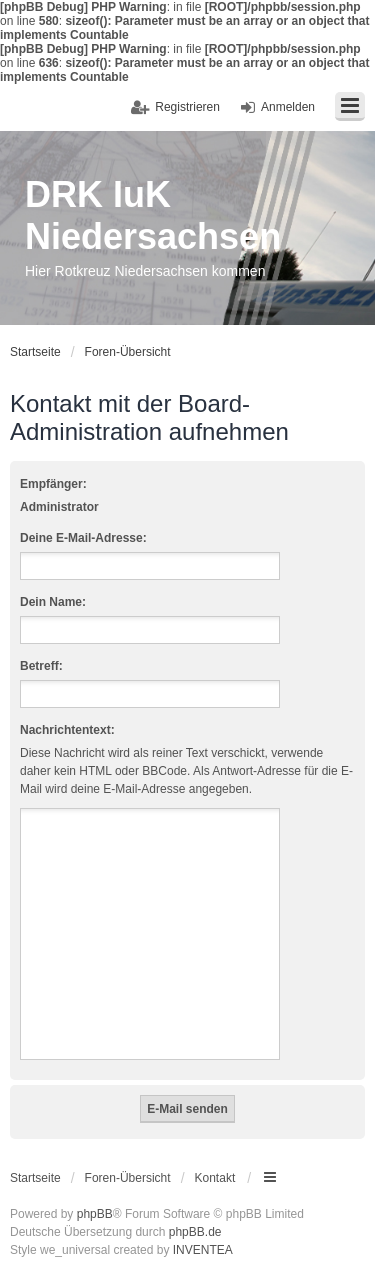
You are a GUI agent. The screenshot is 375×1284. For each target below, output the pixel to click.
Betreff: (41, 666)
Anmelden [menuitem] (288, 107)
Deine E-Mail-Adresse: (83, 538)
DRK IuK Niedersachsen (153, 215)
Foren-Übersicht (128, 1178)
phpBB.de (195, 1232)
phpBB (95, 1214)
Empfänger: (53, 484)
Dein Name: (53, 602)
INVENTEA (203, 1250)
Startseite (35, 1178)
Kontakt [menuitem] (215, 1178)
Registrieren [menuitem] (187, 107)
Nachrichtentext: (67, 730)
